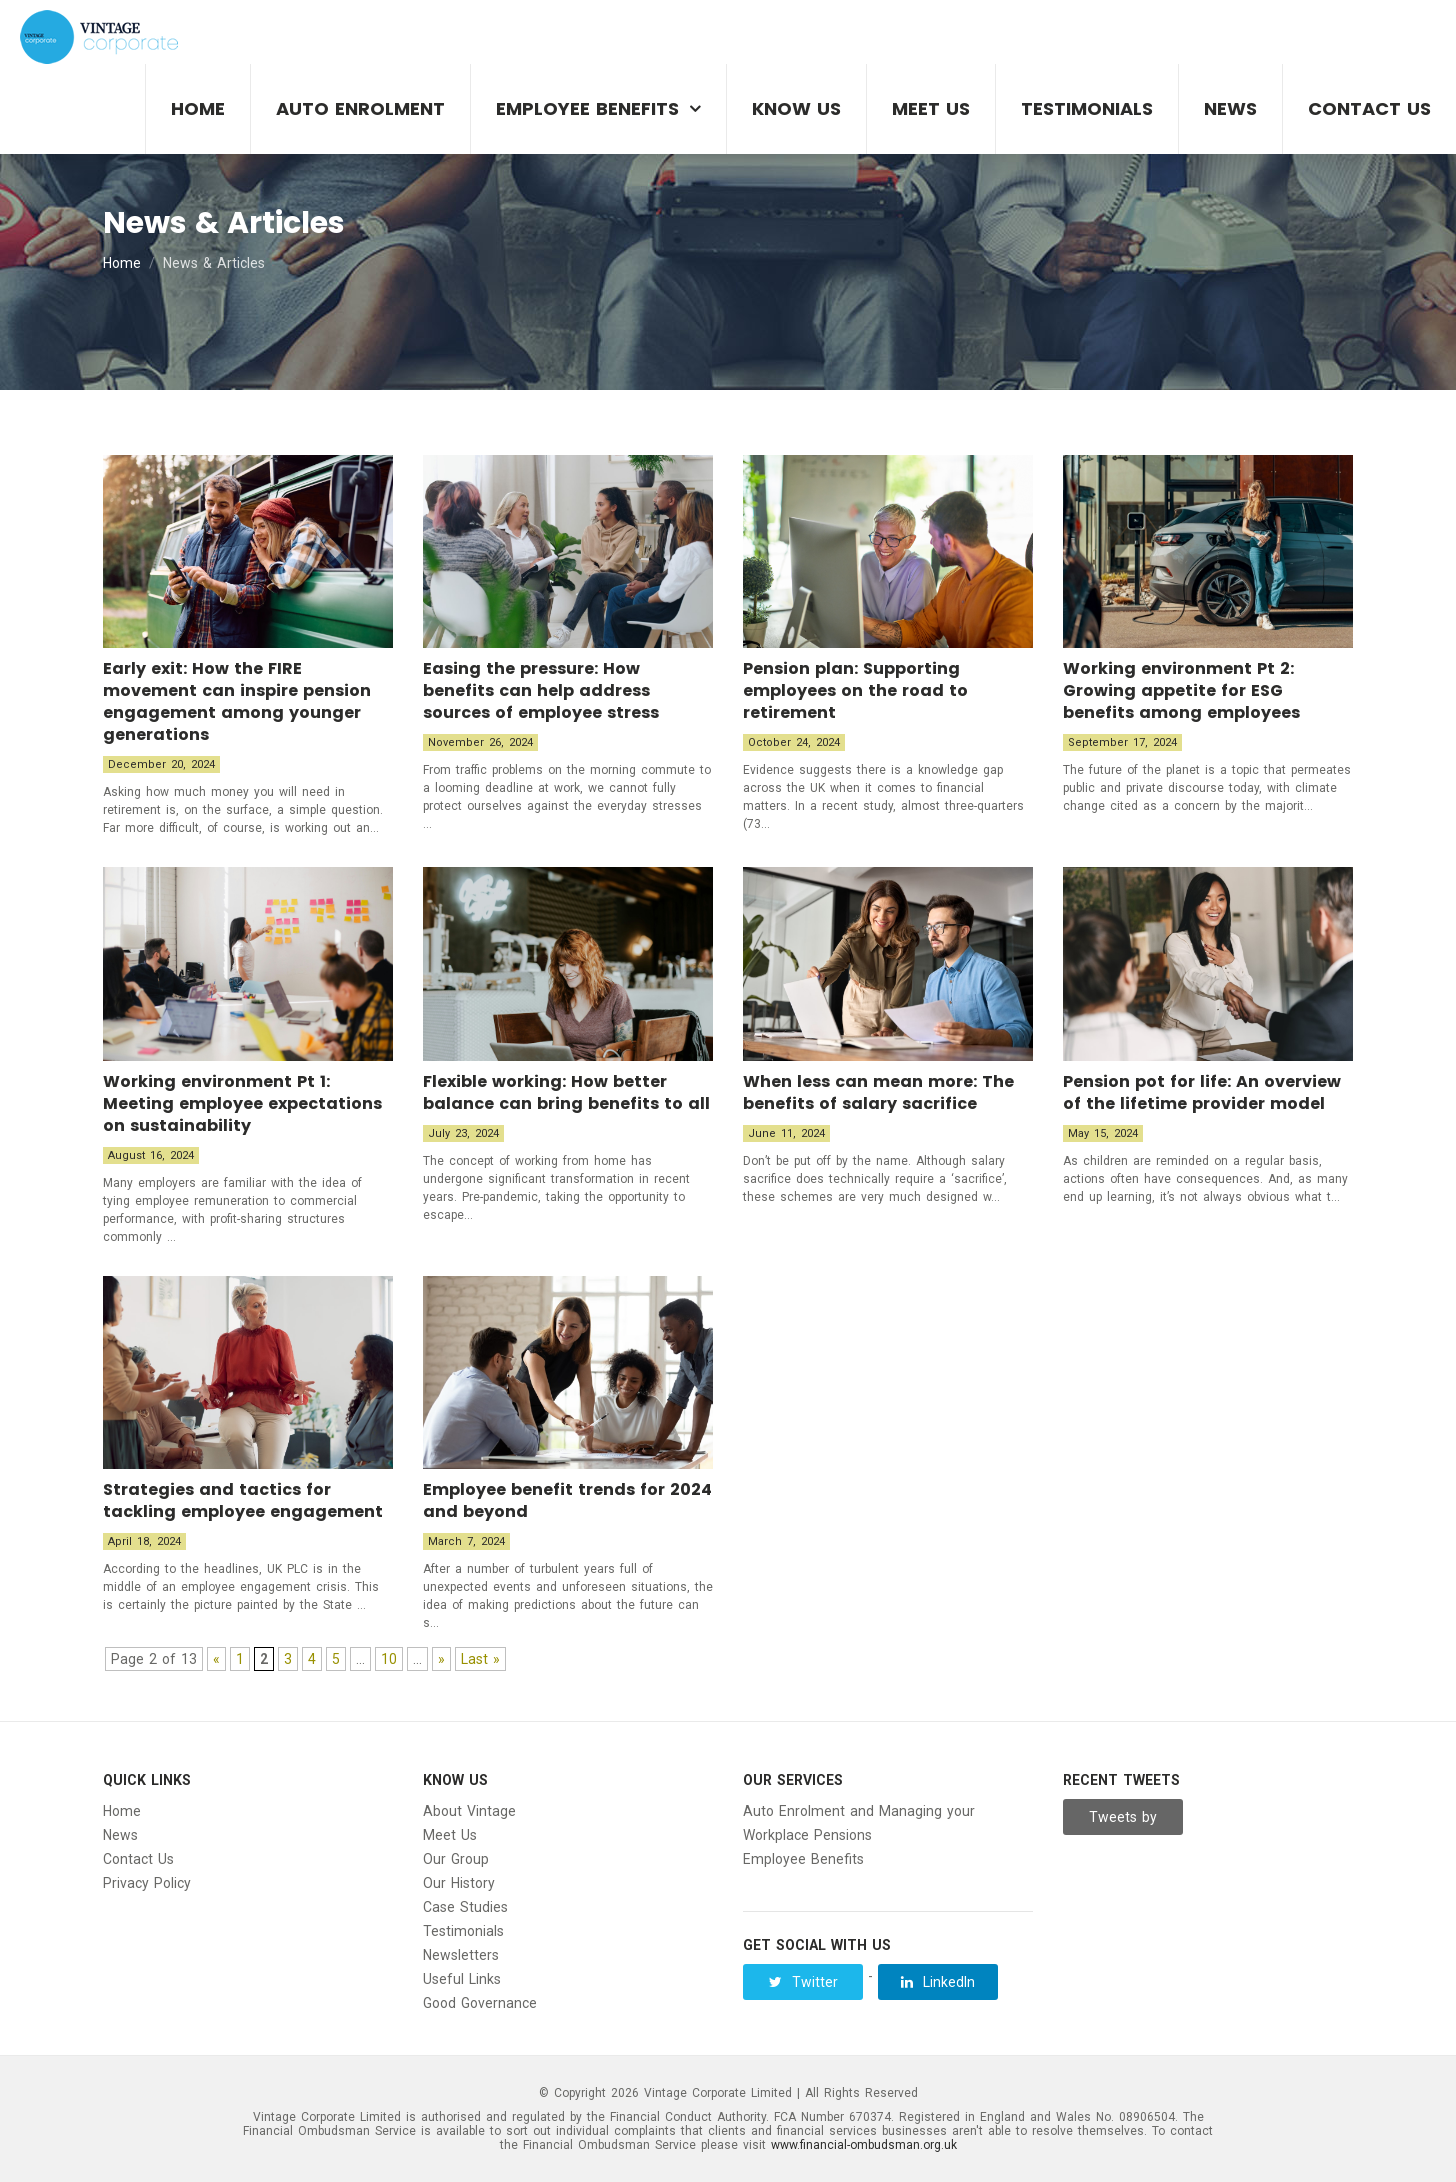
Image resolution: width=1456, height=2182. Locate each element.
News (1230, 108)
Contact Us (1369, 108)
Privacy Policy (147, 1883)
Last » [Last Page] (480, 1659)
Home (198, 108)
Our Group (456, 1859)
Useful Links (462, 1979)
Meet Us (931, 108)
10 (389, 1659)
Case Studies (465, 1907)
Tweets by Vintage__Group (1124, 1822)
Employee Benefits (587, 108)
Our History (459, 1883)
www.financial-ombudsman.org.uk (864, 2145)
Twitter (803, 1982)
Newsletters (461, 1955)
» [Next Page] (441, 1659)
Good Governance (480, 2003)
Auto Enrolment (360, 108)
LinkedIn (938, 1982)
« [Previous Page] (216, 1659)
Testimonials (1087, 108)
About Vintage (469, 1811)
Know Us (796, 108)
